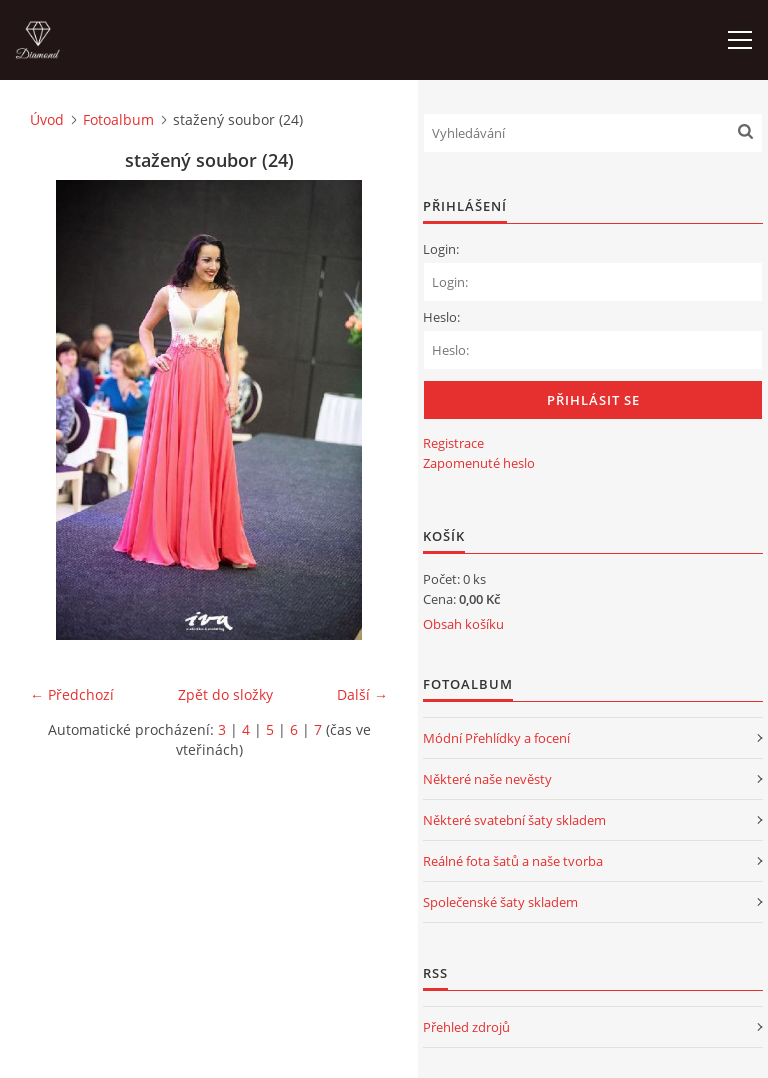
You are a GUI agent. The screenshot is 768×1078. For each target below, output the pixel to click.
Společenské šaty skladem (500, 902)
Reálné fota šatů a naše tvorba (513, 861)
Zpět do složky (225, 694)
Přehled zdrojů (466, 1027)
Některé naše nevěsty (487, 779)
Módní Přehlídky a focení (496, 738)
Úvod (47, 119)
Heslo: (441, 317)
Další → (362, 694)
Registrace (453, 443)
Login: (441, 249)
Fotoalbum (118, 119)
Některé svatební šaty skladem (514, 820)
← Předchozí (72, 694)
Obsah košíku (463, 624)
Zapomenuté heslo (479, 463)
